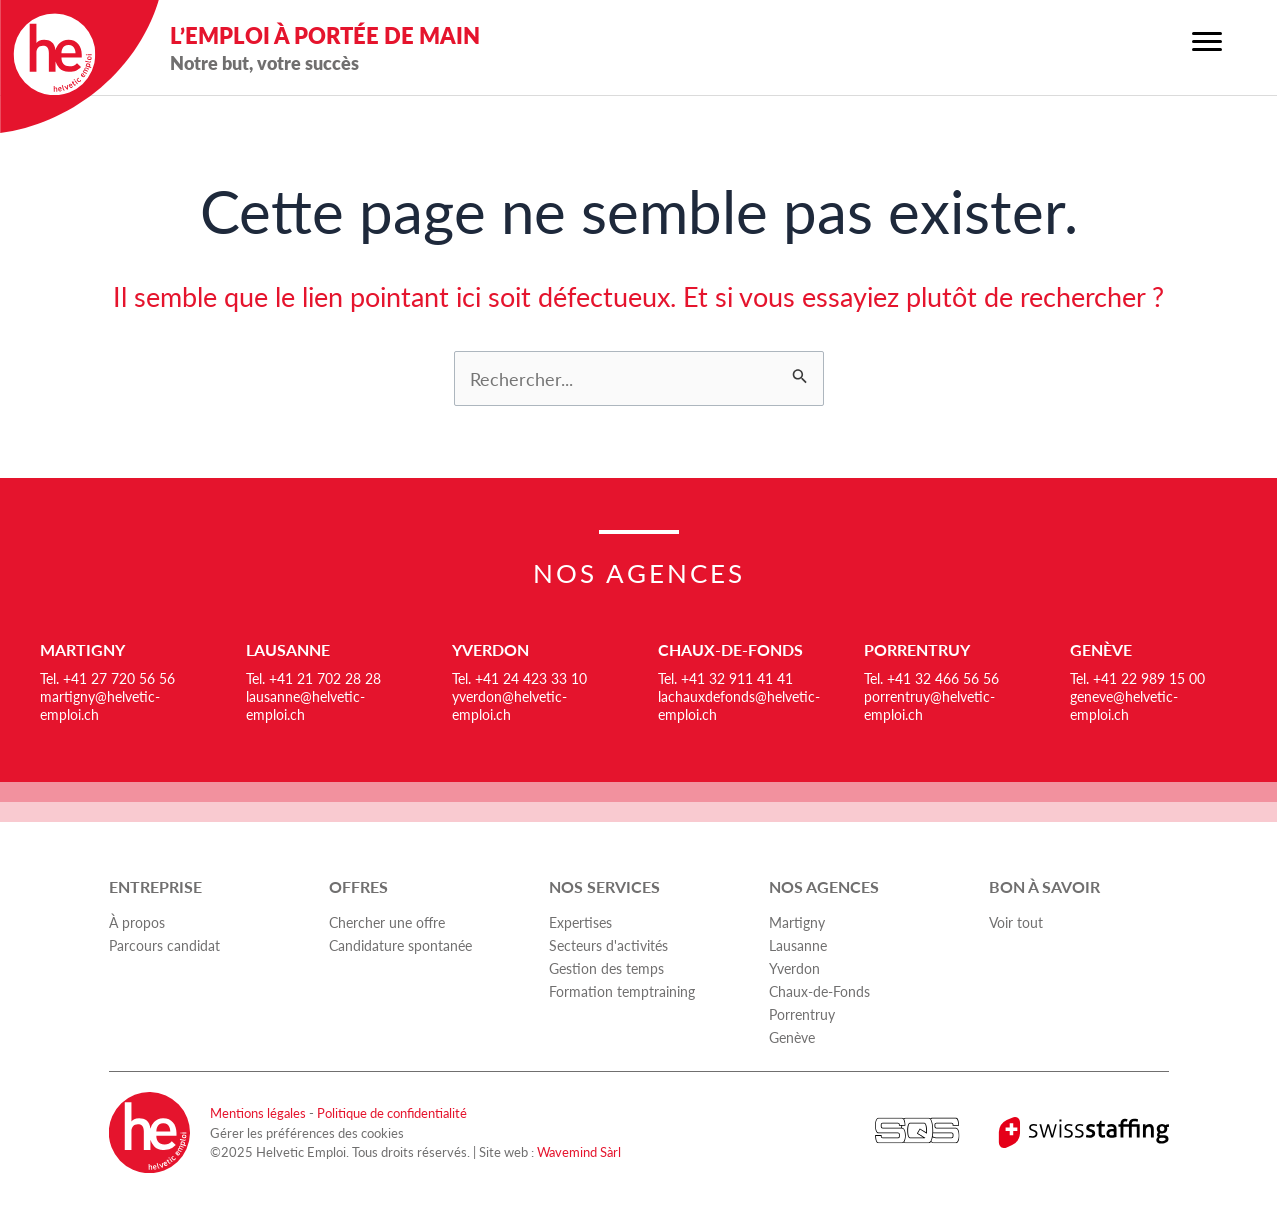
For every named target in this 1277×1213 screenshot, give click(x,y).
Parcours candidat (164, 945)
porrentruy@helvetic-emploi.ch (929, 705)
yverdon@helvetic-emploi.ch (509, 705)
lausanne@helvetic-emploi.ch (305, 705)
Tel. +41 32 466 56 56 (931, 678)
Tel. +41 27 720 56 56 (107, 678)
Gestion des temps (606, 968)
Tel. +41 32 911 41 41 (725, 678)
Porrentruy (917, 649)
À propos (137, 922)
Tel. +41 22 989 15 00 (1137, 678)
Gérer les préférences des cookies (307, 1132)
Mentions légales (258, 1112)
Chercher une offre (387, 922)
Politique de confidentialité (392, 1112)
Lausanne (288, 649)
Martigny (82, 649)
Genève (1101, 649)
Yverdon (490, 649)
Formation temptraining (622, 991)
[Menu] (1207, 42)
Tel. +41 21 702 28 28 (313, 678)
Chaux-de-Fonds (730, 649)
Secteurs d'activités (608, 945)
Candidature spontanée (400, 945)
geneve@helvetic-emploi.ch (1124, 705)
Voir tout (1016, 922)
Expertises (580, 922)
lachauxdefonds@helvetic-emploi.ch (739, 705)
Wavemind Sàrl (579, 1151)
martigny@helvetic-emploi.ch (100, 705)
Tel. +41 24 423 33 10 (519, 678)
